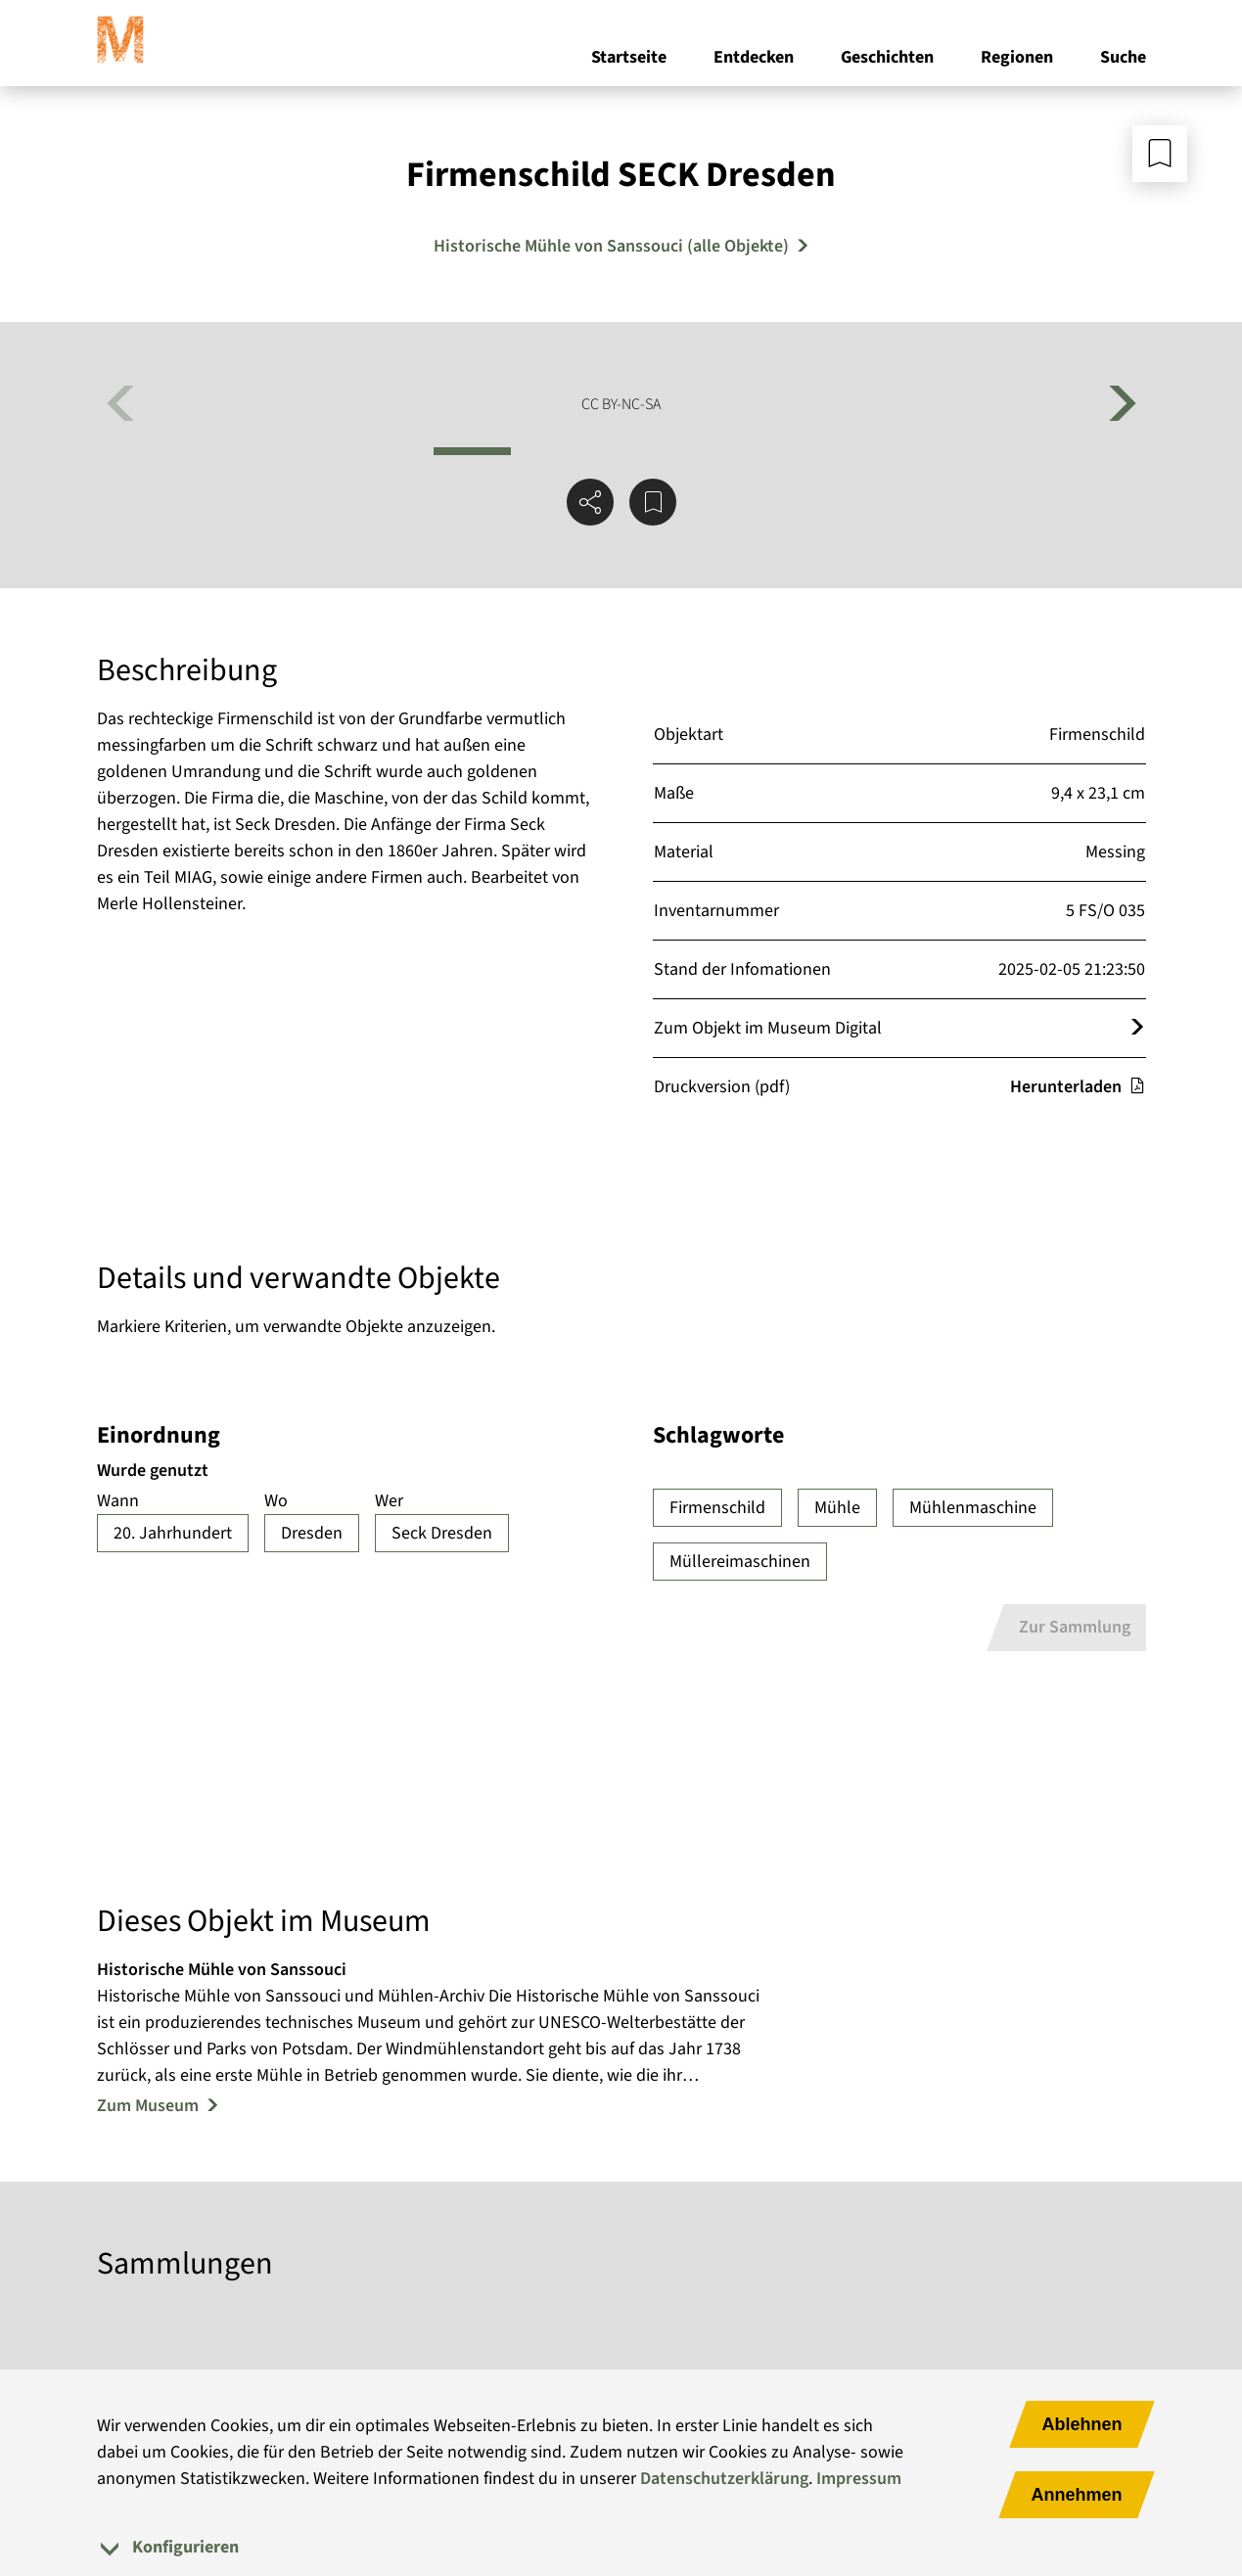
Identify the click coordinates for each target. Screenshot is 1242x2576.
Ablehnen (1081, 2424)
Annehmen (1076, 2495)
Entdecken (753, 57)
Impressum (858, 2478)
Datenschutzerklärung (724, 2478)
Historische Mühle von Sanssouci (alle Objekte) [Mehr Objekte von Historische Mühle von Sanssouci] (611, 246)
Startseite (629, 57)
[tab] (621, 2547)
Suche (1123, 57)
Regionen (1017, 57)
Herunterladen (1077, 1087)
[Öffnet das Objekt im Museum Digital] (1137, 1028)
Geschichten (887, 57)
